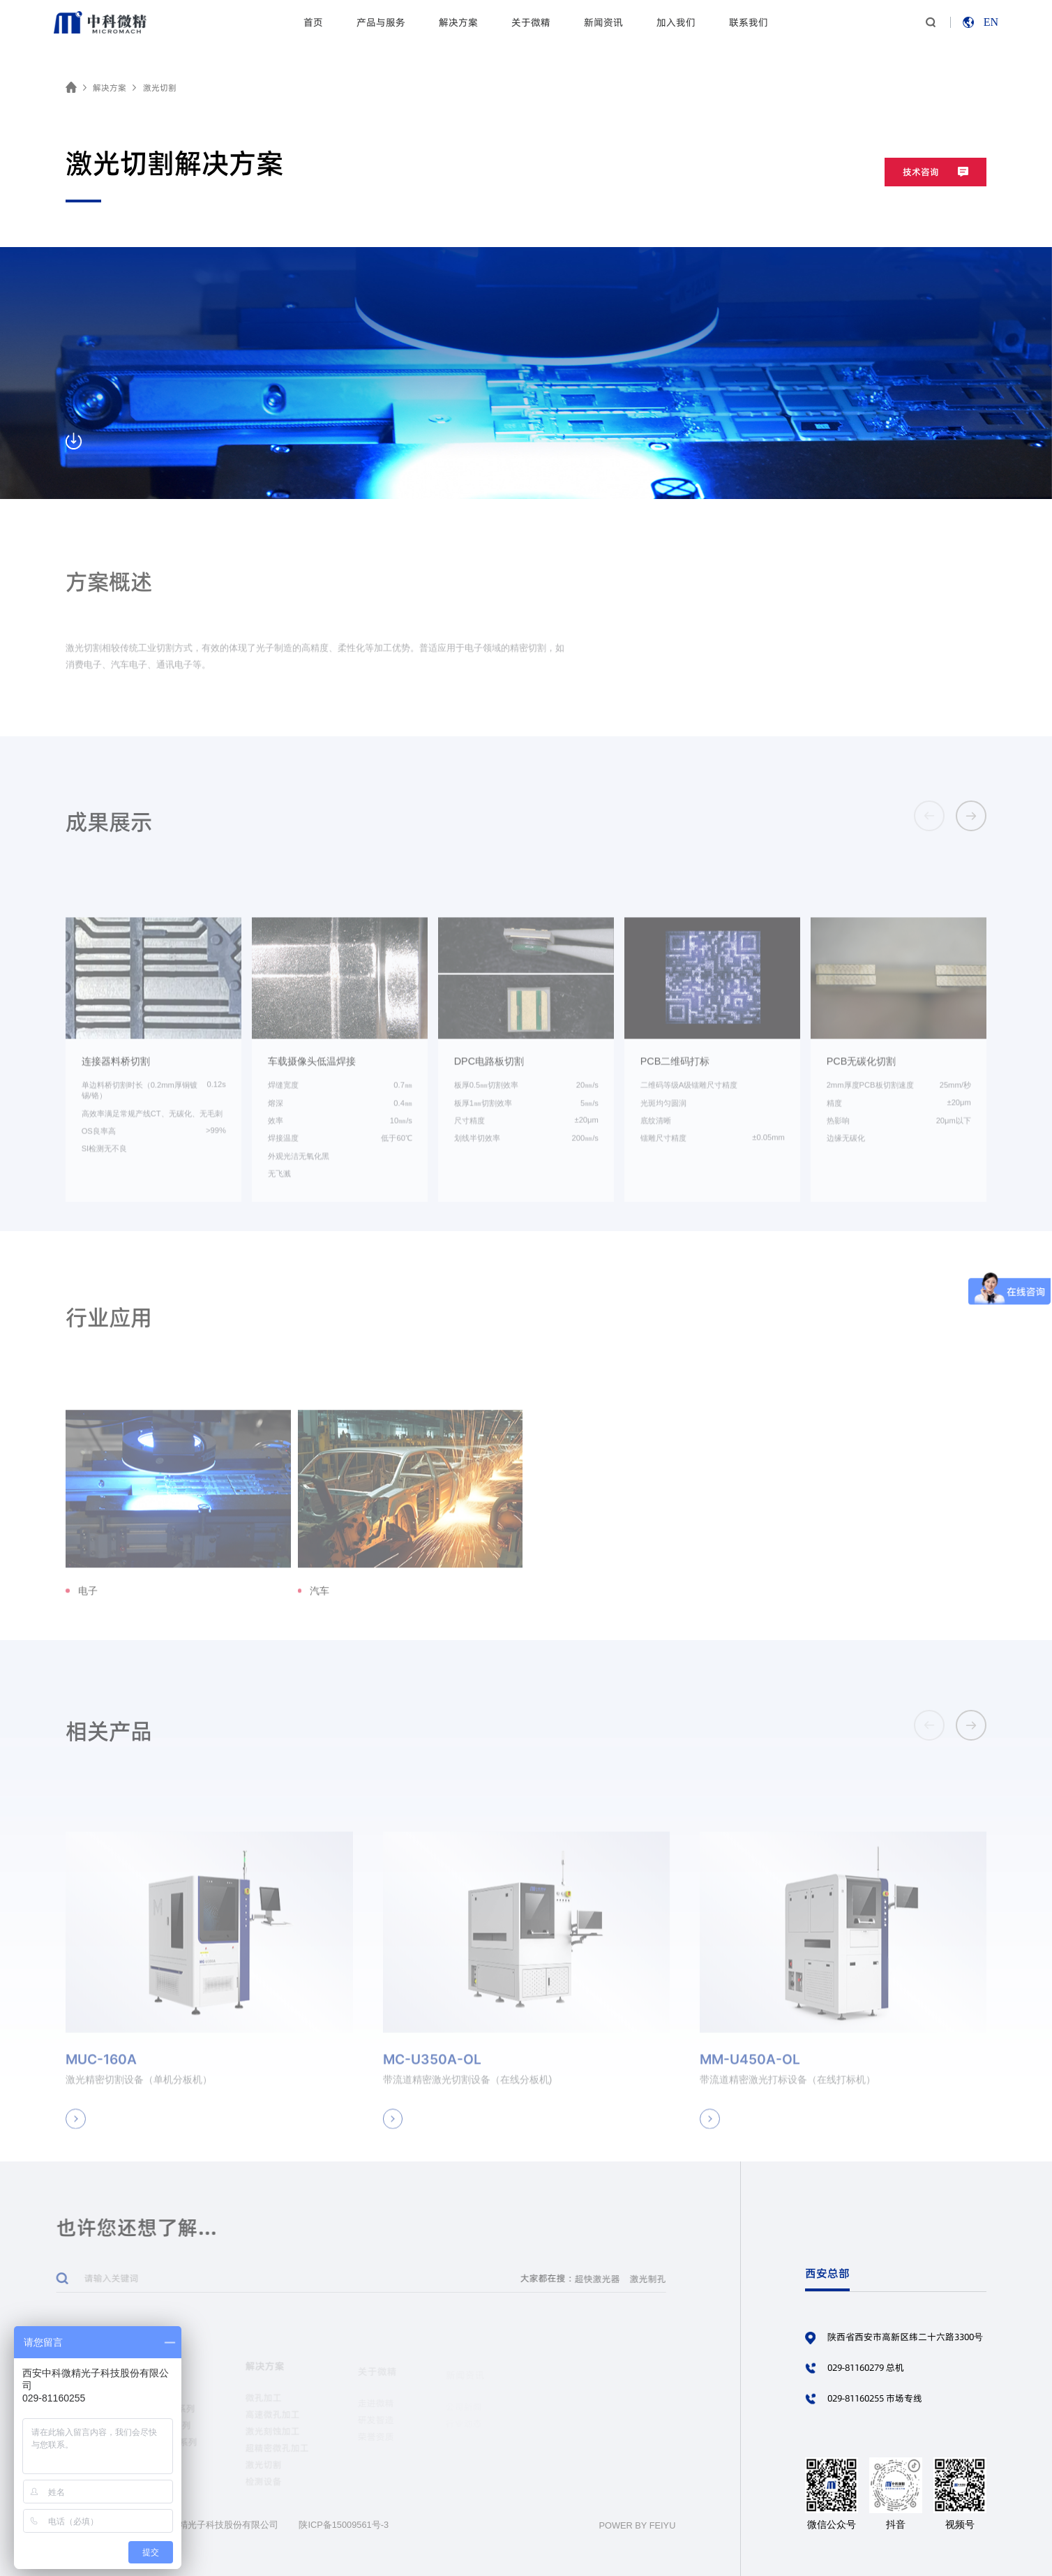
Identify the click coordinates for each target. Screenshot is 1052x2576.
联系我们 (748, 22)
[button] (971, 816)
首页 (313, 22)
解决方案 (458, 22)
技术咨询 (935, 171)
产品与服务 (380, 22)
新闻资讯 (603, 22)
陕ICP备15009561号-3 (344, 2524)
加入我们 (676, 22)
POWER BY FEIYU (637, 2525)
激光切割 (159, 88)
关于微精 (530, 22)
